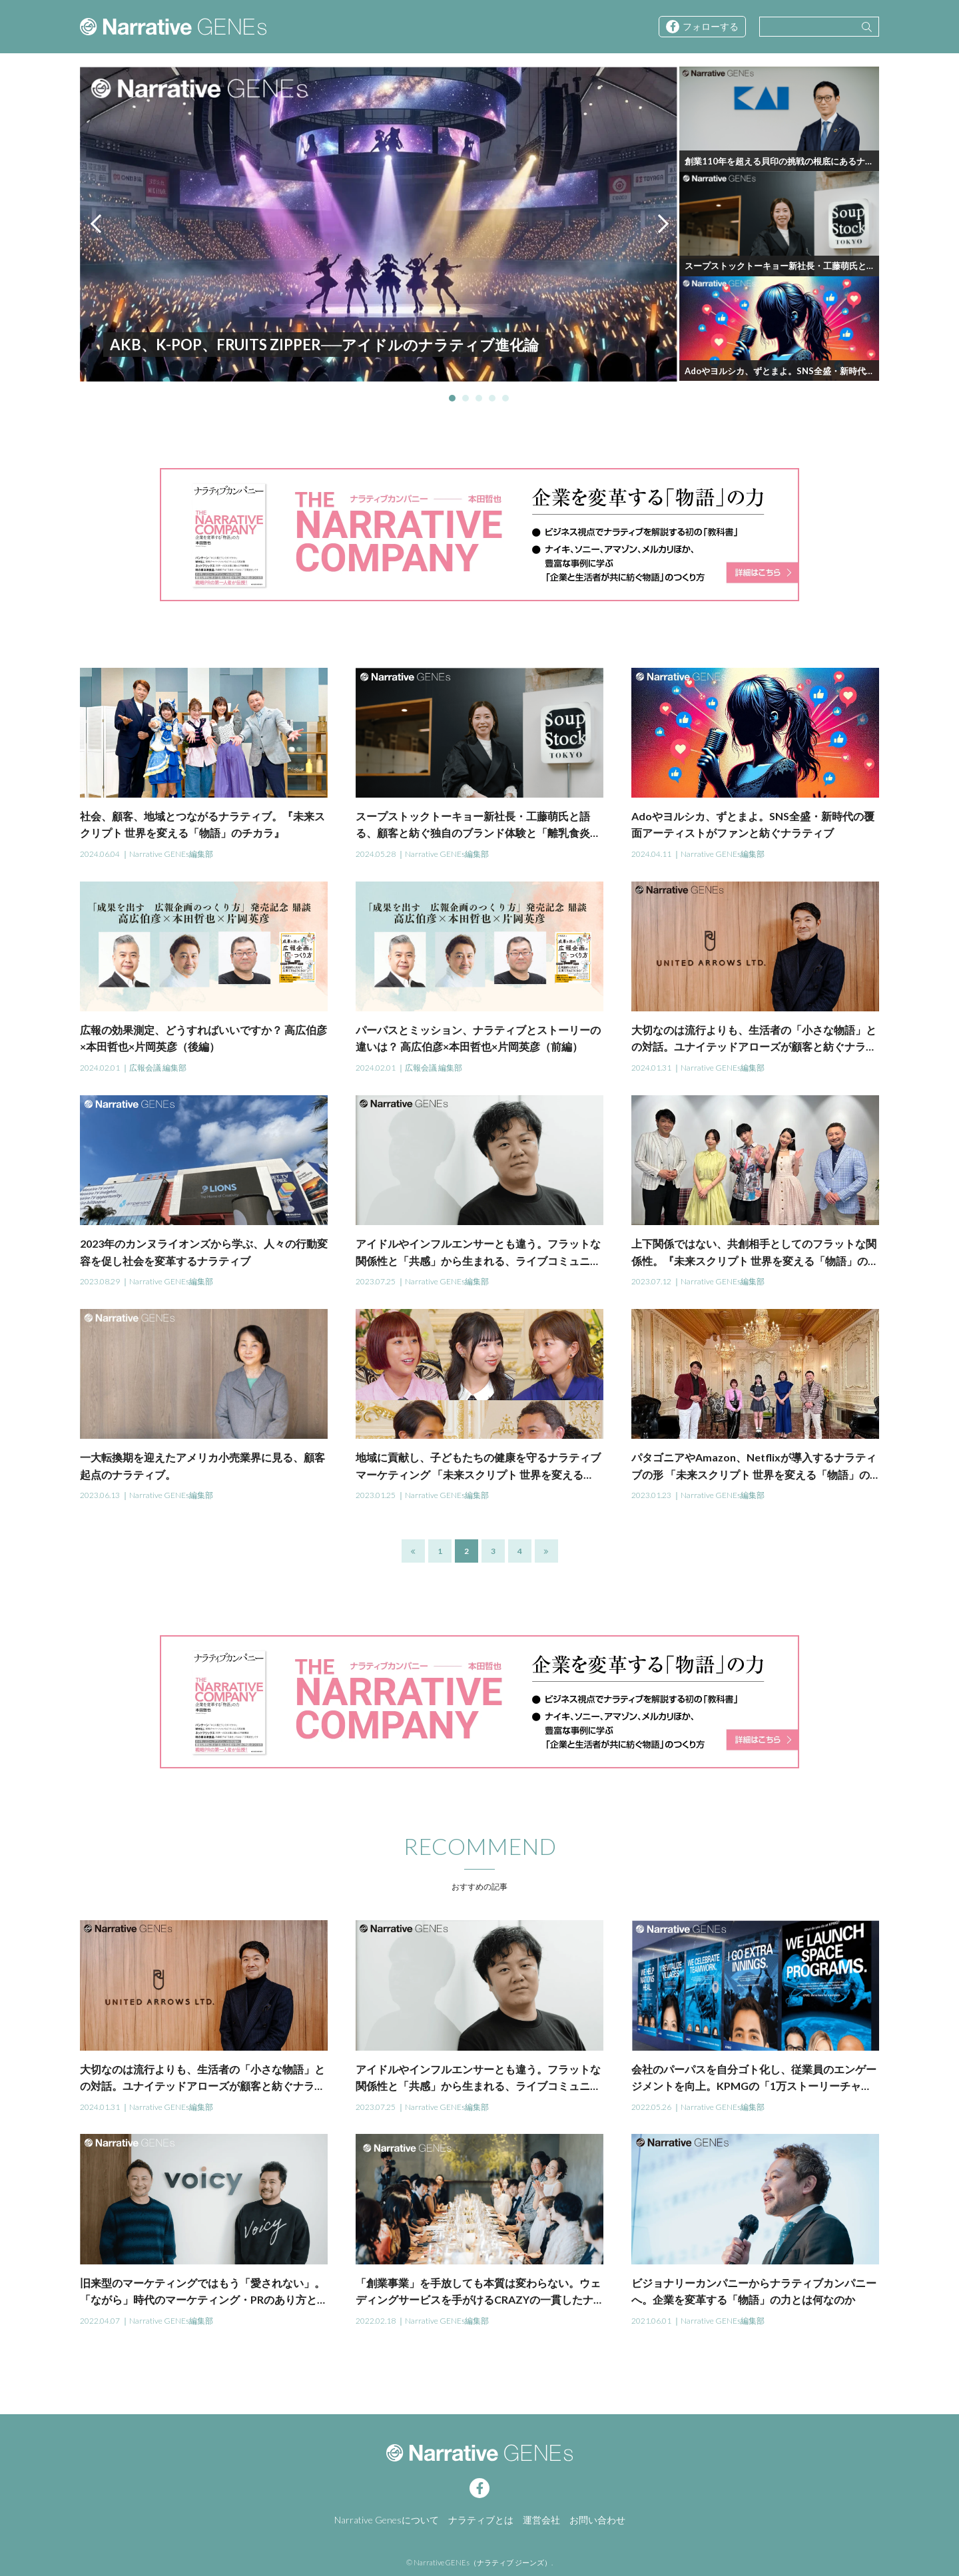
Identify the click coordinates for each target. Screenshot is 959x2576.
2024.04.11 (651, 854)
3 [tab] (479, 398)
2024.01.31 (651, 1068)
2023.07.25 (376, 1281)
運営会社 (541, 2519)
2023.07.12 (651, 1281)
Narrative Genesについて (386, 2519)
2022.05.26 (651, 2107)
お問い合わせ (597, 2519)
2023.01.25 (376, 1495)
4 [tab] (492, 398)
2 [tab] (465, 398)
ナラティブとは (480, 2519)
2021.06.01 (651, 2321)
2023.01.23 (651, 1495)
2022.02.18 (376, 2321)
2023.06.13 (100, 1495)
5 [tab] (505, 398)
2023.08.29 (100, 1281)
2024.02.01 (100, 1068)
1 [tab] (452, 398)
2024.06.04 (100, 854)
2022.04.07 (100, 2321)
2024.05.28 (376, 854)
